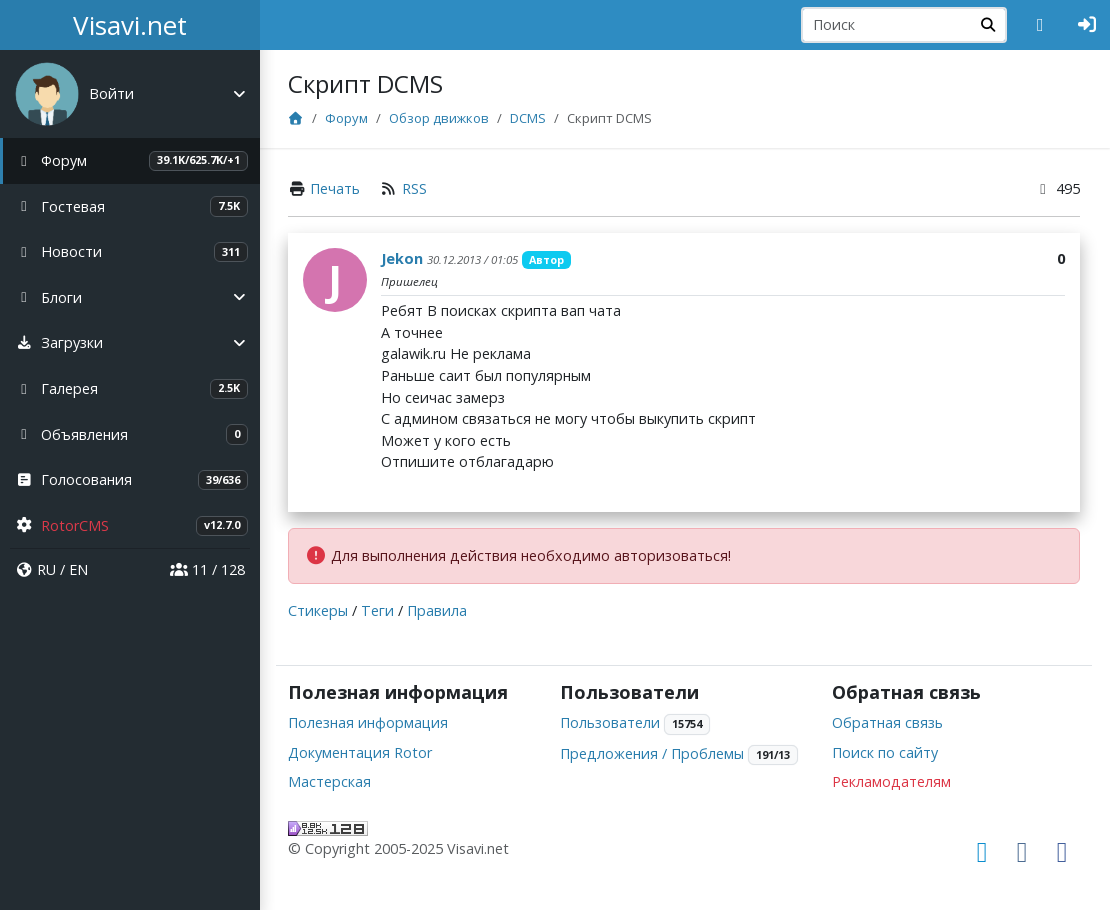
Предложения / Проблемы (653, 753)
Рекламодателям (892, 781)
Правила (439, 610)
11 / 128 (207, 569)
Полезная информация (370, 722)
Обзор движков (441, 118)
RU (46, 569)
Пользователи (611, 722)
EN (78, 569)
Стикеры (320, 610)
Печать (337, 188)
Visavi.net (130, 25)
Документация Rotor (362, 752)
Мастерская (331, 781)
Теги (379, 610)
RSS (416, 188)
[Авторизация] (1087, 25)
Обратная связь (888, 722)
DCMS (530, 118)
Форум (348, 118)
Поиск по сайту (886, 752)
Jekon (404, 258)
